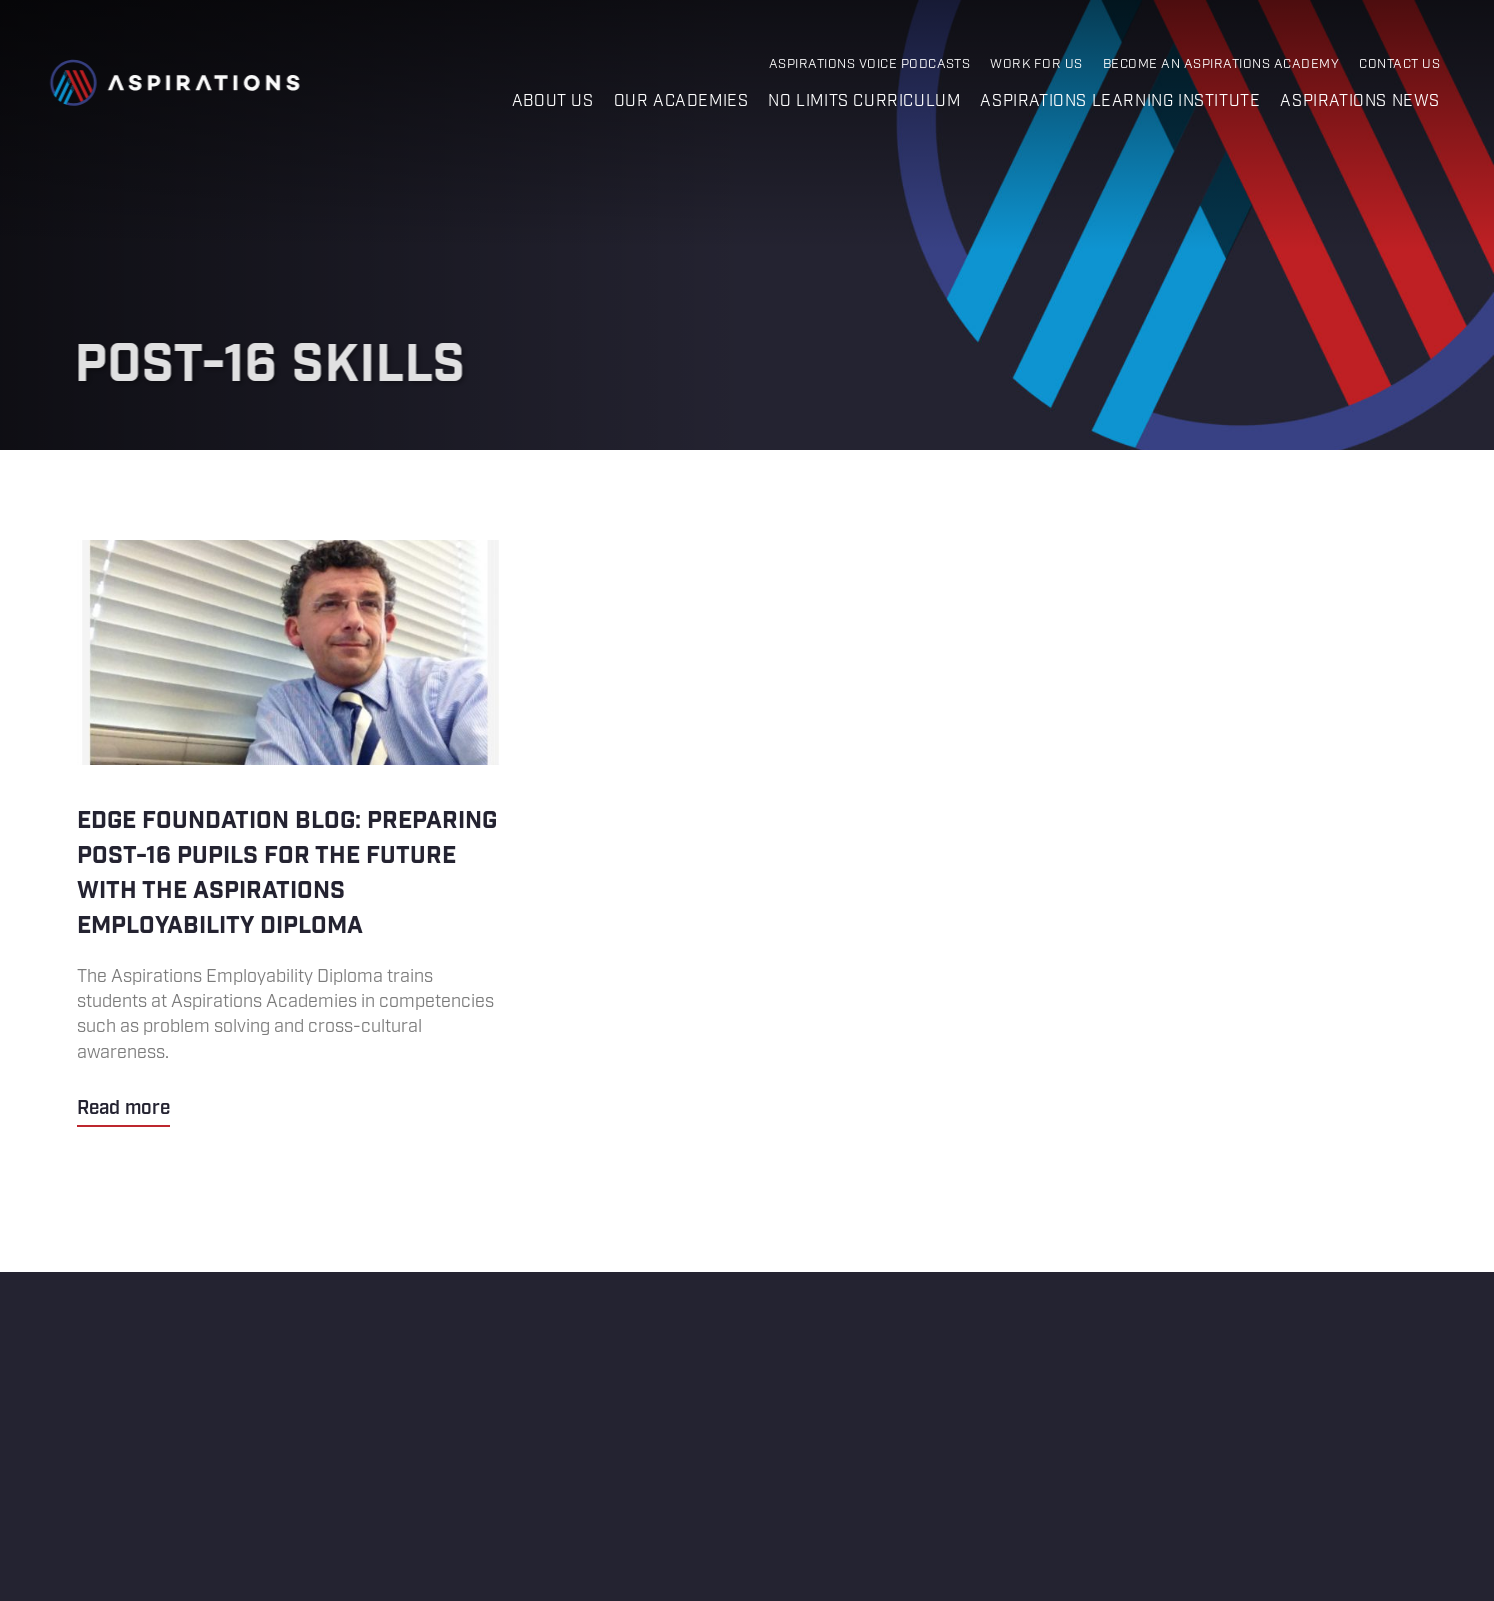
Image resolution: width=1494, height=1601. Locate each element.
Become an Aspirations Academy (1221, 64)
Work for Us (1036, 64)
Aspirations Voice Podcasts (870, 64)
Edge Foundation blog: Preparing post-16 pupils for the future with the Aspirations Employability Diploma (290, 833)
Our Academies (681, 101)
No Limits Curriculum (864, 101)
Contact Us (1399, 64)
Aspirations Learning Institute (1120, 101)
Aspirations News (1360, 101)
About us (553, 101)
